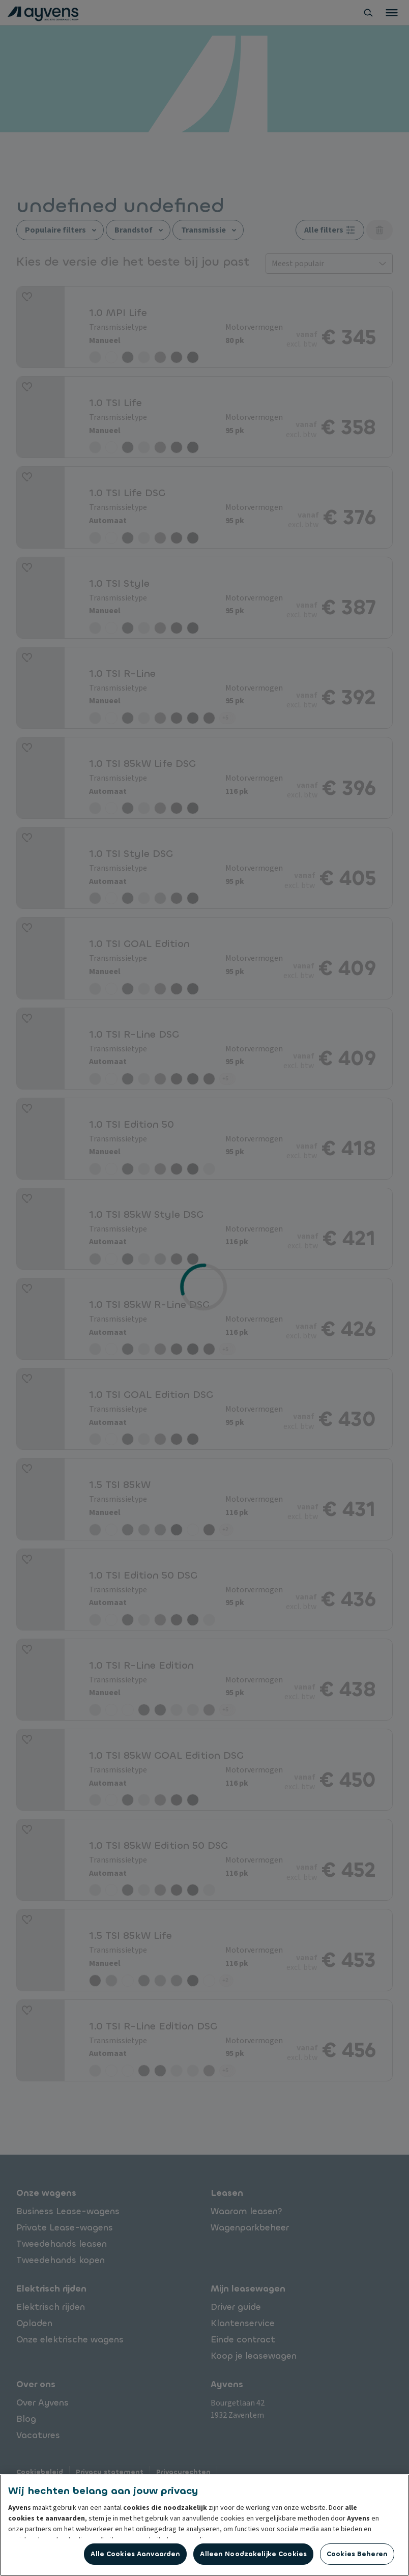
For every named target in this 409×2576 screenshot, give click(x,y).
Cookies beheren (357, 2554)
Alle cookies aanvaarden (135, 2554)
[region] (204, 2525)
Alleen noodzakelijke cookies (253, 2554)
